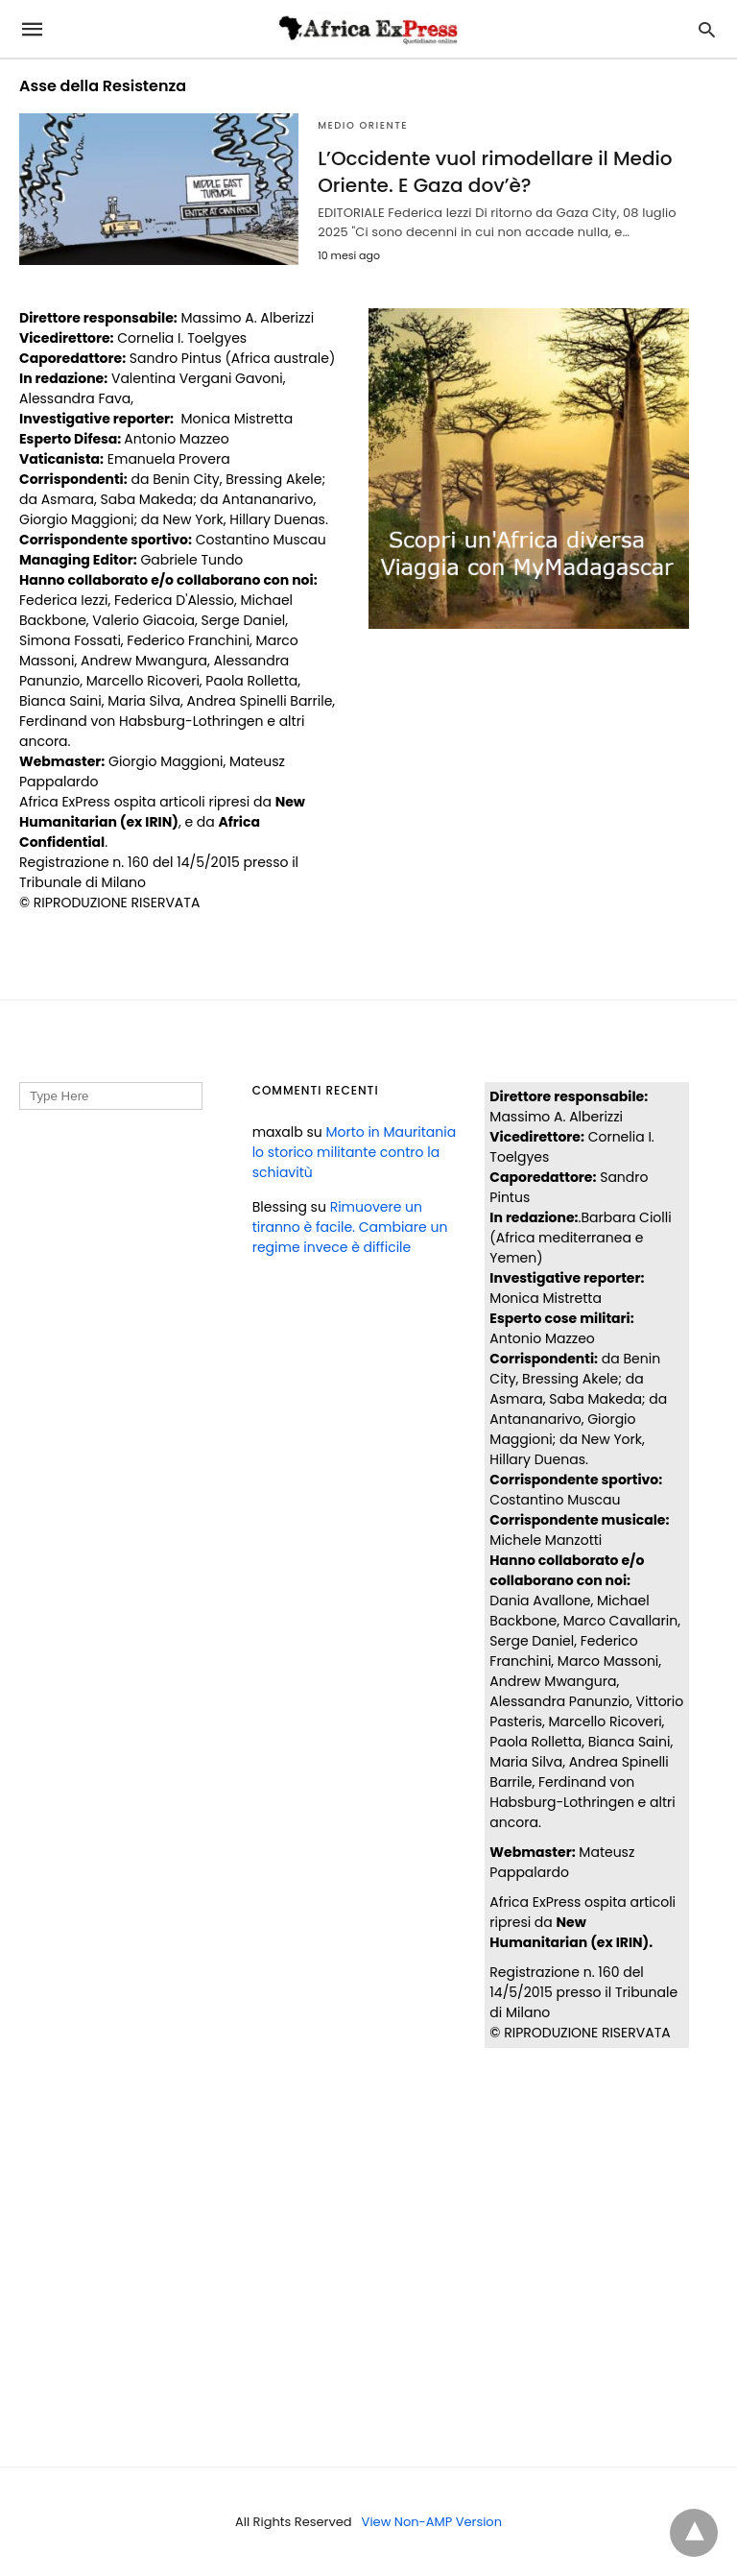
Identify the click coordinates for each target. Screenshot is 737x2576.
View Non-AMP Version (432, 2522)
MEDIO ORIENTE (363, 125)
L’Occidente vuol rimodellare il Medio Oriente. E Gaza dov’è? (495, 172)
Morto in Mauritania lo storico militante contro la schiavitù (354, 1152)
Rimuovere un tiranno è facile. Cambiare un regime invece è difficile (350, 1227)
